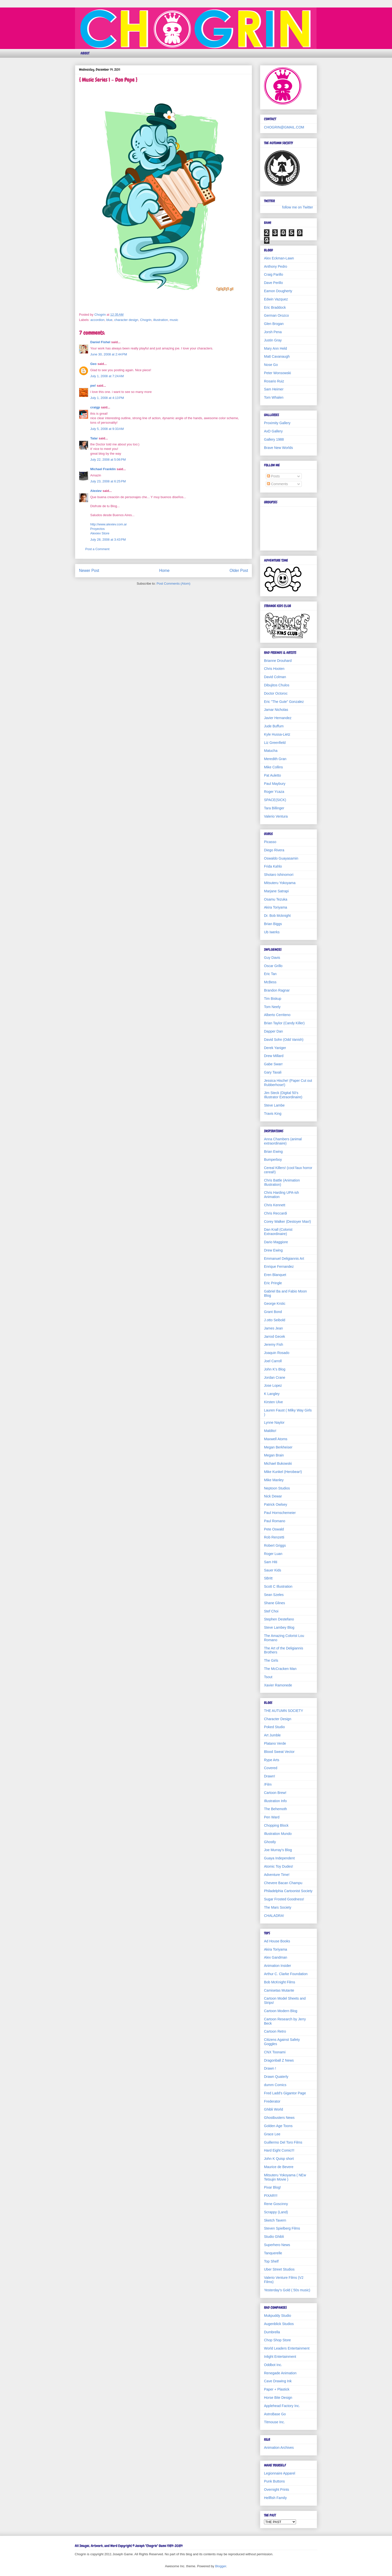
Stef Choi (271, 1611)
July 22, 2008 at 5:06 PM (108, 459)
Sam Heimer (274, 389)
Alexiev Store (100, 533)
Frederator (272, 2101)
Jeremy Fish (273, 1344)
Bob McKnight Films (279, 1982)
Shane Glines (274, 1603)
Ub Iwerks (272, 932)
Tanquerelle (273, 2253)
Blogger (220, 2566)
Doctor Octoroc (276, 693)
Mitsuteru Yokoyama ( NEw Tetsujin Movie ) (285, 2177)
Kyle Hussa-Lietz (277, 734)
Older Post (239, 570)
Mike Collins (273, 767)
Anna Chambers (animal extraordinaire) (283, 1141)
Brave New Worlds (278, 448)
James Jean (273, 1328)
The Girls (271, 1660)
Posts (273, 476)
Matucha (271, 751)
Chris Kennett (274, 1205)
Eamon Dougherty (278, 291)
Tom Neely (272, 1007)
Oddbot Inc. (273, 2365)
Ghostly (270, 1842)
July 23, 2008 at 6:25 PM (108, 481)
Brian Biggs (273, 924)
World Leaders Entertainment (287, 2348)
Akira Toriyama (275, 907)
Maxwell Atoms (275, 1439)
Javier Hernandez (278, 718)
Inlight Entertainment (280, 2357)
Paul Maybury (275, 784)
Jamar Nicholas (276, 710)
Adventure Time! (277, 1875)
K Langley (272, 1394)
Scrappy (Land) (276, 2212)
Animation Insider (277, 1966)
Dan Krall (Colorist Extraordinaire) (278, 1232)
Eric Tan (270, 974)
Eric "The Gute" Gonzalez (284, 702)
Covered (270, 1768)
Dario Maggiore (276, 1242)
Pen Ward (272, 1817)
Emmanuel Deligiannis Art (284, 1259)
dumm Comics (275, 2085)
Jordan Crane (274, 1377)
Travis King (273, 1114)
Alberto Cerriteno (277, 1015)
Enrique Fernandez (279, 1267)
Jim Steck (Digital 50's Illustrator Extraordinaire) (283, 1095)
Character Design (277, 1719)
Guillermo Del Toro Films (283, 2142)
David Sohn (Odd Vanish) (284, 1040)
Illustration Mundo (278, 1834)
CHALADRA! (274, 1916)
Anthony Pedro (275, 266)
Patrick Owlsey (275, 1504)
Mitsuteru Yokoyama (280, 883)
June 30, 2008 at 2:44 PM (108, 354)
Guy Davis (272, 958)
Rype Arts (271, 1760)
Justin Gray (273, 340)
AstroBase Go (275, 2414)
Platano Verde (275, 1743)
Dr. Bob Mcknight (277, 916)
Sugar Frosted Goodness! (284, 1899)
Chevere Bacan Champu (283, 1883)
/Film (268, 1784)
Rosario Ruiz (274, 381)
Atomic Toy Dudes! (278, 1866)
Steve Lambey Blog (279, 1627)
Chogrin (146, 320)
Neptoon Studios (277, 1488)
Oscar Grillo (273, 966)
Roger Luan (273, 1554)
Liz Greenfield (275, 743)
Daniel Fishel (100, 342)
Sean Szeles (274, 1595)
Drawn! (269, 1776)
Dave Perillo (273, 283)
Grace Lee (272, 2134)
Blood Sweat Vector (279, 1752)
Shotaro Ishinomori (279, 875)
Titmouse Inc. (274, 2422)
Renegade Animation (280, 2373)
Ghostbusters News (279, 2118)
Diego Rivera (274, 850)
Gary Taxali (273, 1072)
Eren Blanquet (275, 1275)
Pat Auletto (272, 775)
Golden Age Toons (278, 2126)
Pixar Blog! (272, 2187)
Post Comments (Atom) (173, 583)
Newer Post (89, 570)
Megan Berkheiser (278, 1447)
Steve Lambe (274, 1105)
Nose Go (271, 365)
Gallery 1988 (274, 439)
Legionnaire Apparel (279, 2473)
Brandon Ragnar (277, 990)
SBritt (268, 1578)
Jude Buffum (274, 726)
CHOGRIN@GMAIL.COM (284, 127)
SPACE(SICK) (275, 800)
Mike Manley (274, 1480)
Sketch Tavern (275, 2220)
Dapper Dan (273, 1031)
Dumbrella (272, 2332)
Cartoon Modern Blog (280, 2011)
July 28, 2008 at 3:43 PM (108, 539)
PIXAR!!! (271, 2196)
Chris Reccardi (275, 1213)
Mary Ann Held (275, 348)
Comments (277, 484)
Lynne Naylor (274, 1422)
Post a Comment (97, 549)
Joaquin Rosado (276, 1353)
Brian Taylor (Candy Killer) (284, 1023)
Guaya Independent (279, 1858)
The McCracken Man (280, 1669)
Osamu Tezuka (275, 899)
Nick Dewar (273, 1496)
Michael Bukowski (278, 1463)
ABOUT (84, 53)
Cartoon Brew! (275, 1793)
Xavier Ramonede (278, 1685)
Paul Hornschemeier (280, 1513)
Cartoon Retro (275, 2031)
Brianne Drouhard (278, 661)
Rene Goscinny (276, 2204)
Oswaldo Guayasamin (281, 858)
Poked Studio (274, 1727)
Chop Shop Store (277, 2340)
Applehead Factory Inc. (282, 2406)
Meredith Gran (275, 759)
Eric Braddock (275, 307)
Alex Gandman (275, 1957)
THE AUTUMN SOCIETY (283, 1711)
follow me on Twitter (297, 207)
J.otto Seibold (274, 1320)
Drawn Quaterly (276, 2077)
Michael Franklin (103, 469)
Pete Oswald (274, 1529)
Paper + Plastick (277, 2389)
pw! (93, 385)
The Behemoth (275, 1809)
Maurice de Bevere (279, 2167)
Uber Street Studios (279, 2269)
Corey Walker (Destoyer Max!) (287, 1222)
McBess (270, 982)
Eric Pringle (273, 1283)
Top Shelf (271, 2261)
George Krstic (275, 1303)
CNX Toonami (275, 2052)
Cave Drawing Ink (278, 2381)
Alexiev (96, 491)
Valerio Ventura (276, 816)
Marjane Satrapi (276, 891)
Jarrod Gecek (274, 1336)
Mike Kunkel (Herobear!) (283, 1472)
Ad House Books (277, 1941)
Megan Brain (274, 1455)
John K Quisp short (279, 2159)
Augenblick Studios (279, 2324)
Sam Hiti (270, 1562)
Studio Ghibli (274, 2237)
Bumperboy (273, 1160)
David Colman (275, 677)
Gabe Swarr (273, 1064)
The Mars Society (277, 1907)
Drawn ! (270, 2068)
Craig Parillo (273, 274)
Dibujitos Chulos (276, 685)
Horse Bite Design (278, 2398)
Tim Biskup (272, 999)
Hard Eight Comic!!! (279, 2150)
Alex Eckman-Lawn (279, 258)
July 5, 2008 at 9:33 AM (107, 429)
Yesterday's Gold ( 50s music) (287, 2290)
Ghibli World (273, 2109)
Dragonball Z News (279, 2060)
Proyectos (97, 529)
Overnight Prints (276, 2490)
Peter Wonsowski (277, 373)
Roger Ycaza (274, 792)
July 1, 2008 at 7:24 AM (107, 376)
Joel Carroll (273, 1361)
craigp (95, 407)
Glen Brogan (274, 324)
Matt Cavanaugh (277, 356)
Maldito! (270, 1431)
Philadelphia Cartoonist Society (288, 1891)
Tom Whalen (274, 397)
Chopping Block (276, 1825)
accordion (97, 320)
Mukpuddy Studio (277, 2316)
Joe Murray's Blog (278, 1850)
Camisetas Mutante (279, 1990)
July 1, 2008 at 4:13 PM (107, 398)
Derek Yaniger (275, 1048)
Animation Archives (279, 2448)
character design (126, 320)
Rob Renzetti (274, 1537)
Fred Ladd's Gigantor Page (285, 2093)
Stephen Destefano (279, 1619)
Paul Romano (274, 1521)
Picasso (270, 842)
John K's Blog (274, 1369)
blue (109, 320)
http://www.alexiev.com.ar (108, 524)
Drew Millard (274, 1056)
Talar (94, 438)
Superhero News (277, 2245)
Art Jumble (272, 1735)
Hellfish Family (275, 2498)
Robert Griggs (275, 1545)
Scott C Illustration (278, 1586)
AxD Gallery (273, 431)
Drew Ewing (273, 1250)
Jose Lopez (273, 1385)
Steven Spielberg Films (282, 2228)
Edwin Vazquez (276, 299)
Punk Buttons (274, 2481)
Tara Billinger (274, 808)
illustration (160, 320)
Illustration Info (275, 1801)
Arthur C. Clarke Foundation (286, 1974)
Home (164, 570)
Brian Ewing (273, 1152)
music (174, 320)
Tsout (268, 1677)
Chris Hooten (274, 669)
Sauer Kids (272, 1570)
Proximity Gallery (277, 423)
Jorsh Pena (273, 332)
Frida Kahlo (273, 866)
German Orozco (276, 315)
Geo (93, 364)
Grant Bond (273, 1312)
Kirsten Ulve (273, 1402)
